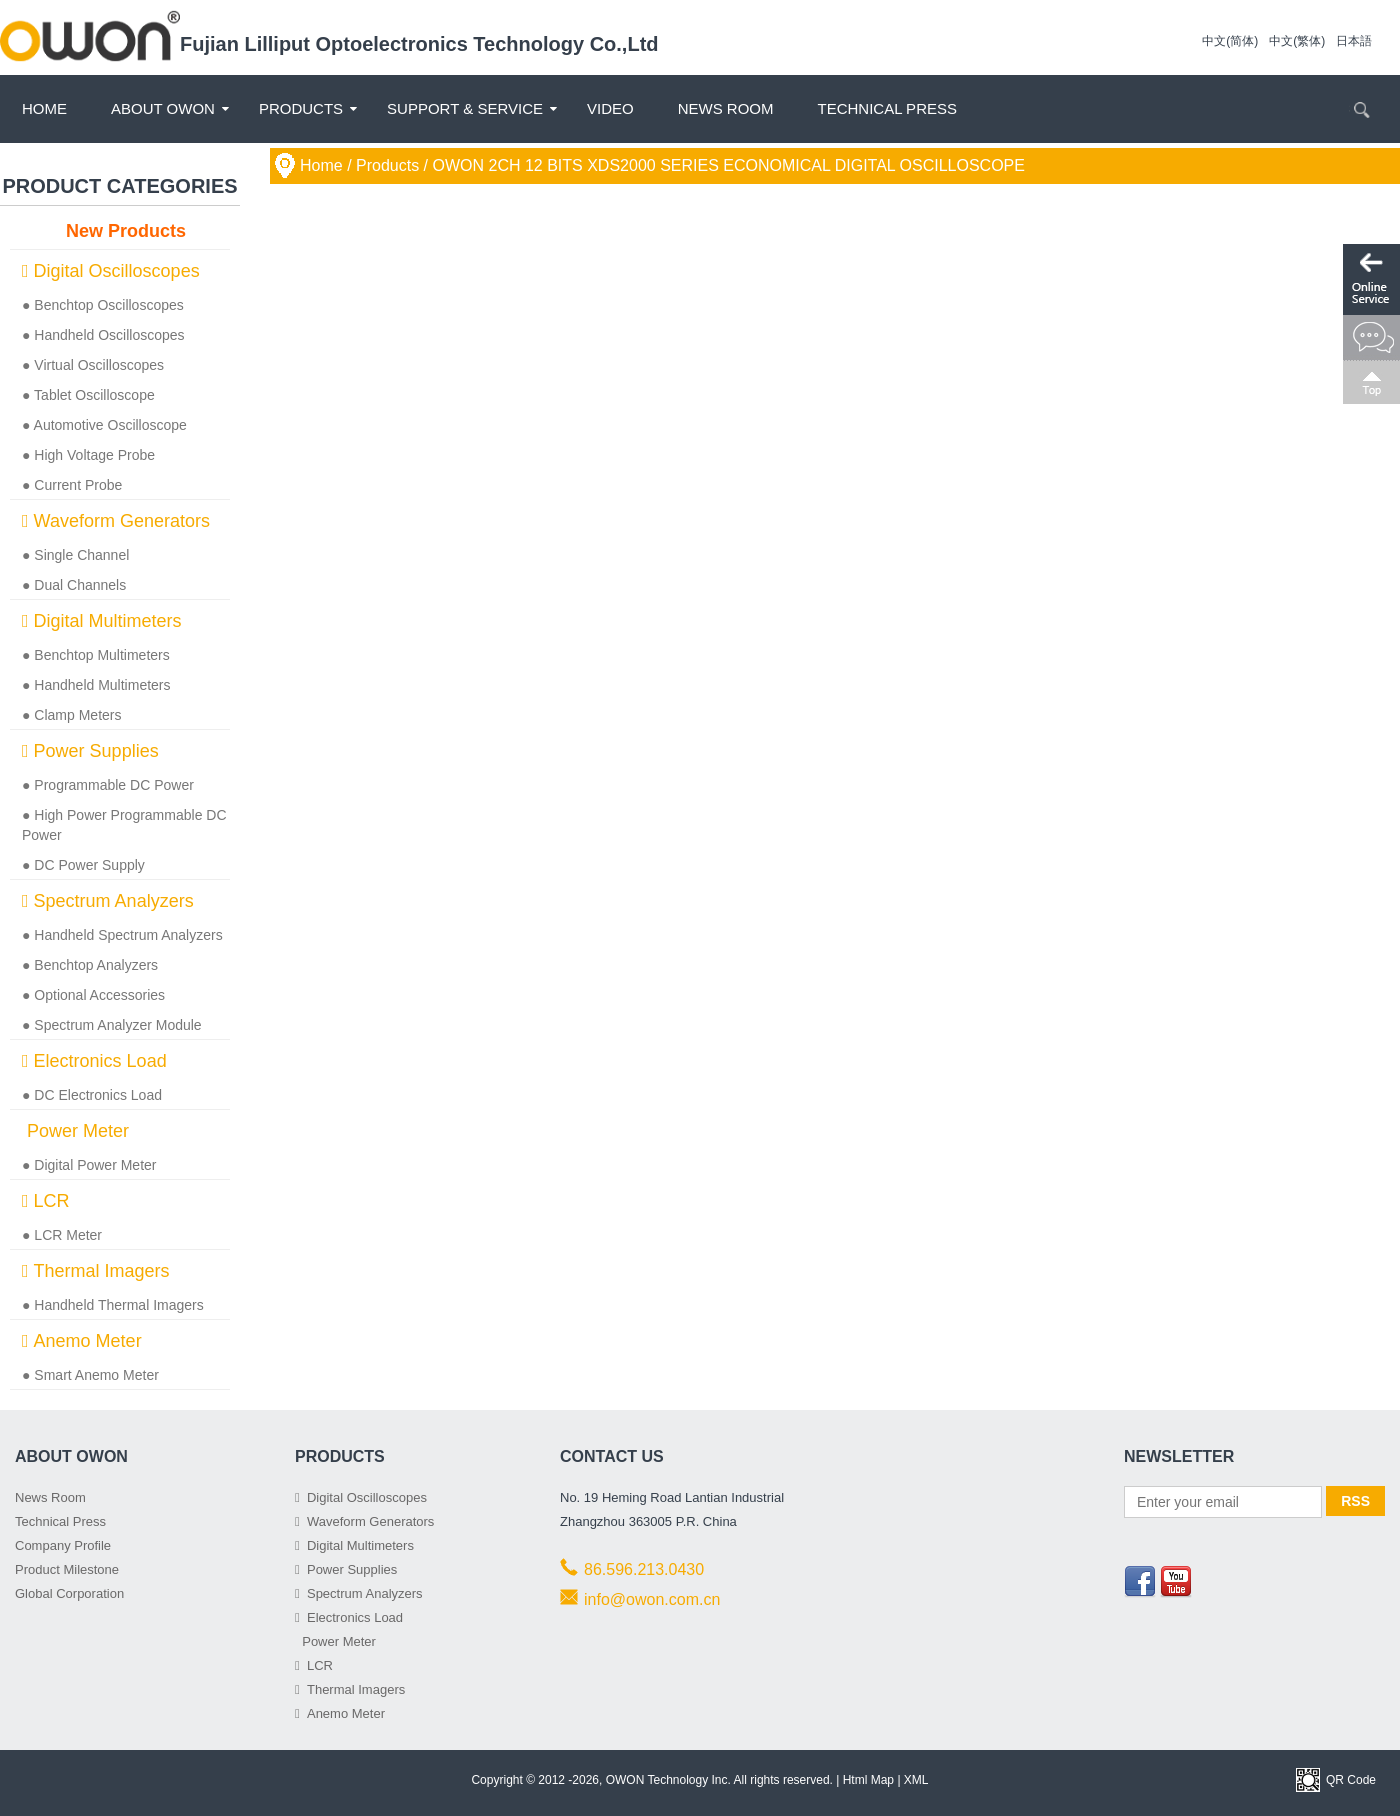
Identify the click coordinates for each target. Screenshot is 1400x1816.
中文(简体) (1230, 41)
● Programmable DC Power (108, 785)
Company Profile (63, 1545)
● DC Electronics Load (92, 1095)
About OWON (163, 108)
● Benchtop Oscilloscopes (103, 305)
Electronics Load (94, 1061)
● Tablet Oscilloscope (88, 395)
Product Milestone (67, 1569)
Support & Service (465, 108)
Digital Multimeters (102, 621)
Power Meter (75, 1131)
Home (44, 108)
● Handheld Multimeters (96, 685)
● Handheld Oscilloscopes (103, 335)
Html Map (868, 1780)
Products (301, 108)
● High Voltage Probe (88, 455)
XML (916, 1780)
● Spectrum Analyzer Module (112, 1025)
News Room (726, 108)
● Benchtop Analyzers (90, 965)
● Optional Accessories (93, 995)
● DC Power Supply (83, 865)
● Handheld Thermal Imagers (113, 1305)
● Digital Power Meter (89, 1165)
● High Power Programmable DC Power (124, 825)
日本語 (1354, 41)
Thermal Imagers (96, 1271)
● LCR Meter (62, 1235)
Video (610, 108)
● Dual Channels (74, 585)
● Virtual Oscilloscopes (93, 365)
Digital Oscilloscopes (111, 271)
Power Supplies (90, 751)
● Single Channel (75, 555)
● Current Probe (72, 485)
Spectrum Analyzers (108, 901)
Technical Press (887, 108)
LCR (46, 1201)
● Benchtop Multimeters (96, 655)
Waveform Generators (116, 521)
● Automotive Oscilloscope (104, 425)
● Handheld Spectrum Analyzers (122, 935)
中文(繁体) (1297, 41)
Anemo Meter (82, 1341)
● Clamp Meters (71, 715)
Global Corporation (69, 1593)
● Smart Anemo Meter (90, 1375)
